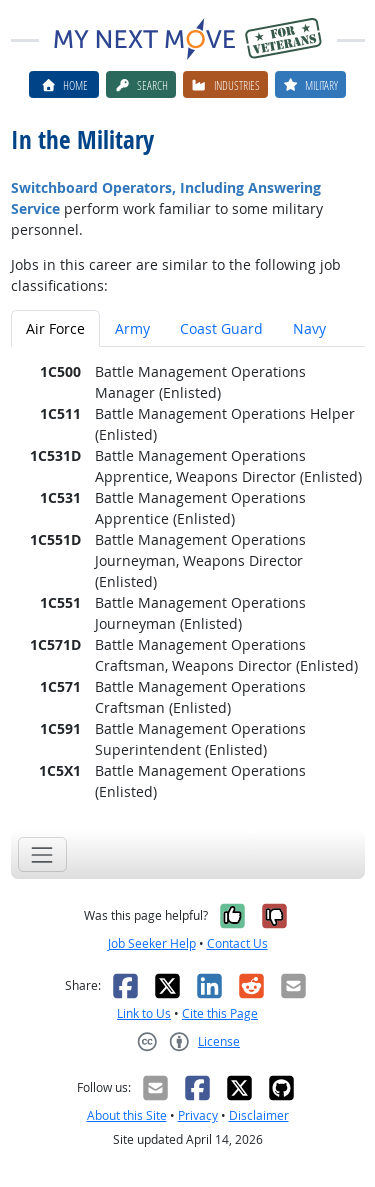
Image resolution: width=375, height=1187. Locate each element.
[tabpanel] (188, 581)
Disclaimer (259, 1115)
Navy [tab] (309, 328)
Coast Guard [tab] (221, 328)
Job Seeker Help (152, 943)
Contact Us (237, 943)
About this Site (127, 1115)
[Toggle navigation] (42, 854)
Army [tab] (132, 328)
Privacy (198, 1115)
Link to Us (144, 1013)
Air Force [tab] (55, 328)
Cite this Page (220, 1013)
